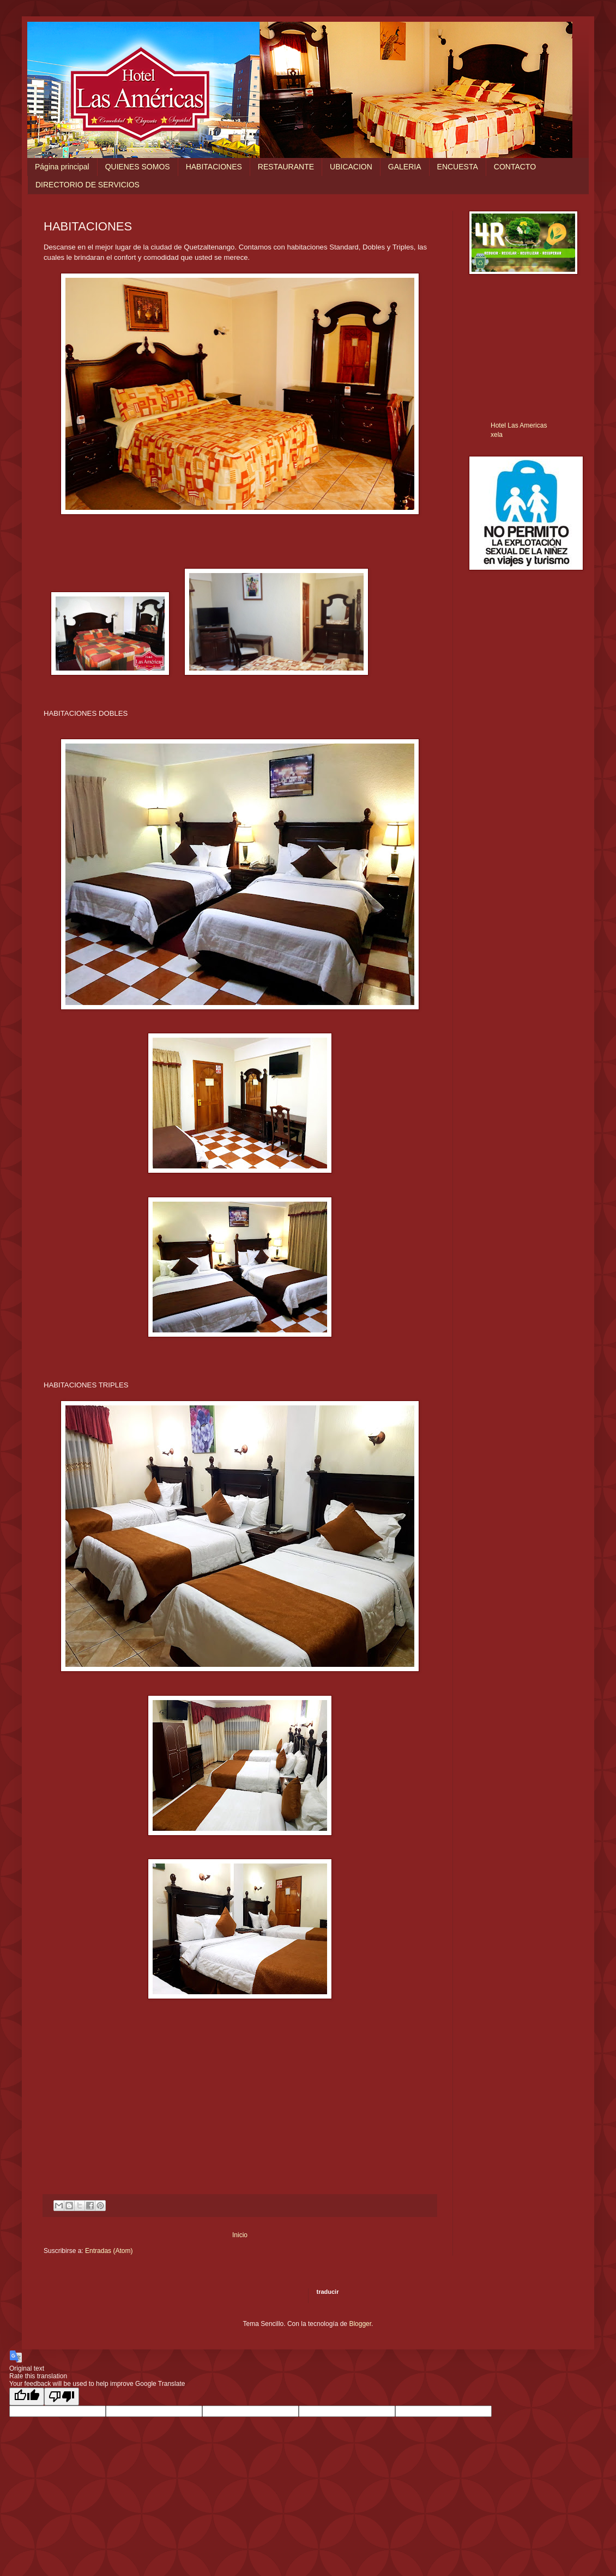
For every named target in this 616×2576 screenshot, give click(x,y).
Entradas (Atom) (108, 2251)
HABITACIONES (214, 166)
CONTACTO (515, 166)
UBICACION (351, 166)
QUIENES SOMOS (137, 166)
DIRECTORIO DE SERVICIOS (87, 184)
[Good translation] (26, 2397)
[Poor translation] (61, 2397)
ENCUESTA (457, 166)
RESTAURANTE (286, 166)
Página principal (62, 166)
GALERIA (404, 166)
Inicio (239, 2235)
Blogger (360, 2324)
